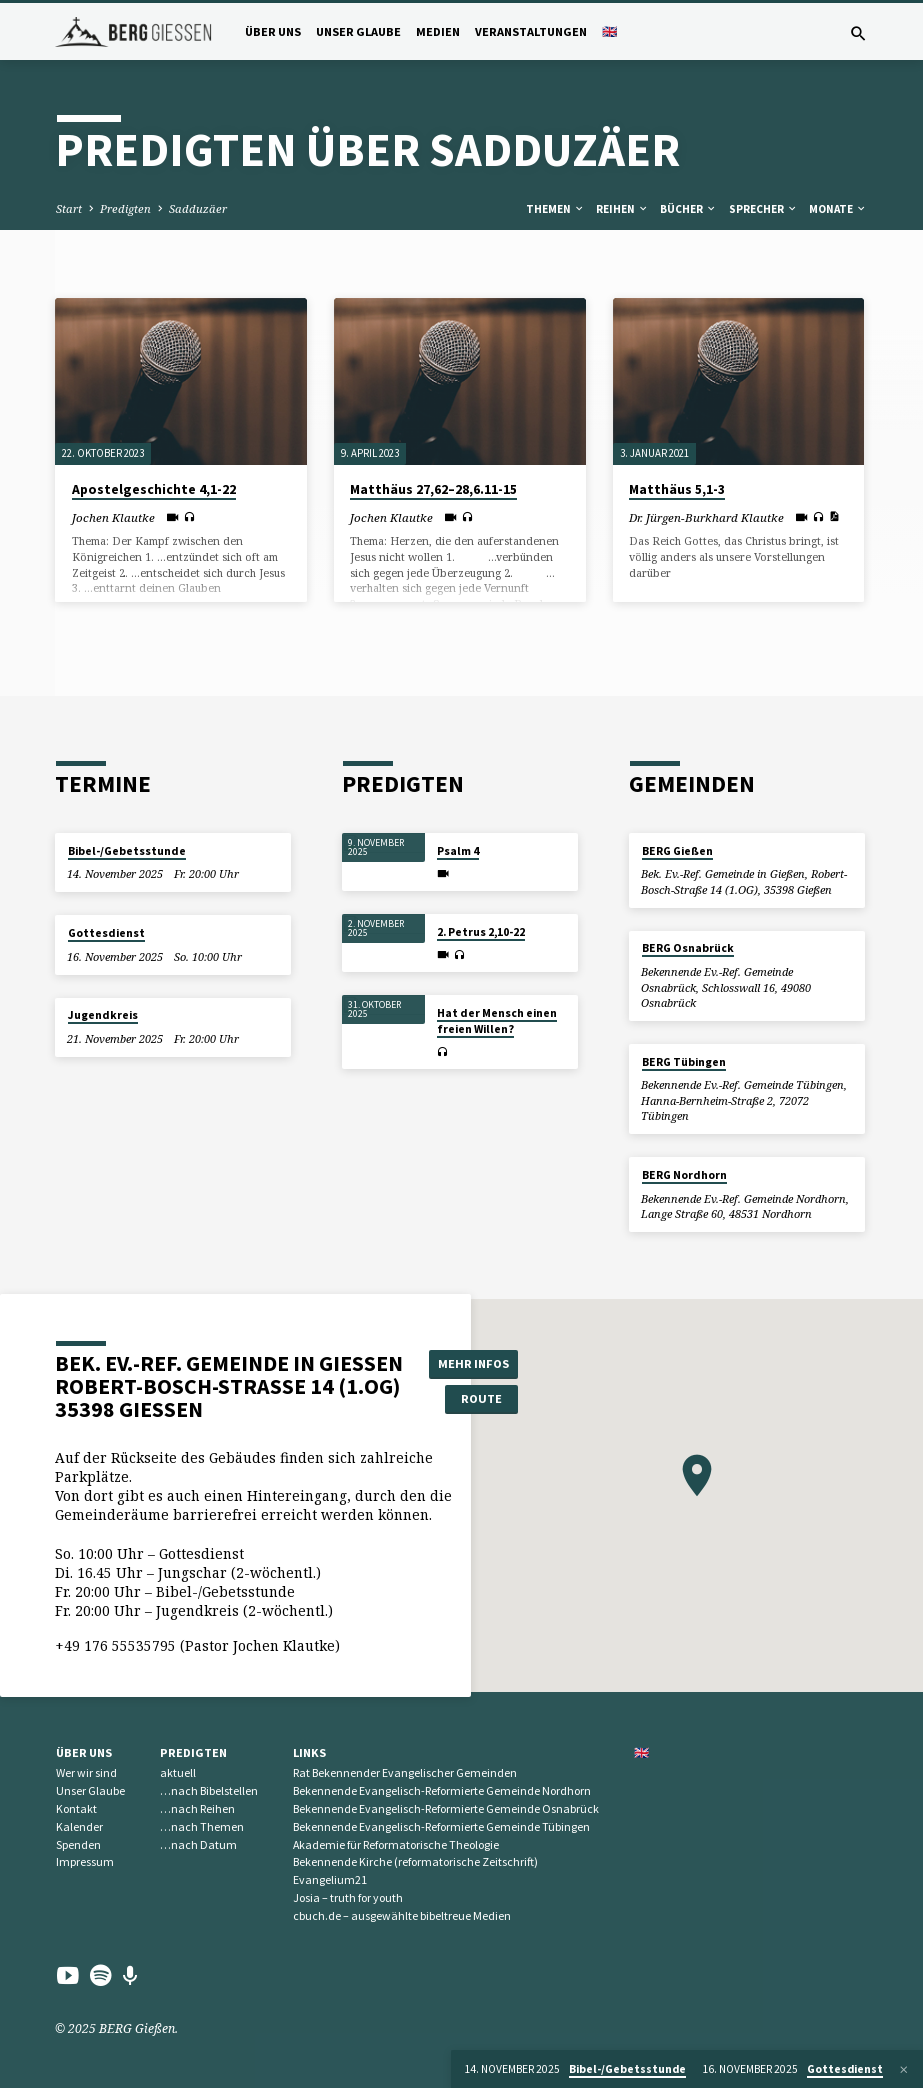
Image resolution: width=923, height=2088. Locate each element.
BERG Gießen (677, 851)
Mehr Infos (474, 1362)
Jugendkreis (103, 1015)
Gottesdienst (106, 933)
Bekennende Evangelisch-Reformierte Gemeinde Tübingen (441, 1826)
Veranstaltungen (531, 31)
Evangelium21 (330, 1879)
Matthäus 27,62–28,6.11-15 (433, 489)
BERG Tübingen (684, 1062)
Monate (838, 209)
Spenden (78, 1844)
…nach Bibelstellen (209, 1790)
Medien (438, 31)
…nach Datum (198, 1844)
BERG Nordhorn (684, 1175)
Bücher (688, 209)
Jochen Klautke (113, 517)
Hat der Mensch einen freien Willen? (497, 1021)
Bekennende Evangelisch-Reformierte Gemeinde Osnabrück (446, 1808)
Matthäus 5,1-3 (677, 489)
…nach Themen (202, 1826)
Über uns (273, 31)
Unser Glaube (358, 31)
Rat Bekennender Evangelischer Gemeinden (405, 1772)
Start (69, 208)
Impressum (85, 1861)
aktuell (178, 1772)
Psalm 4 (458, 851)
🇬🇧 (609, 31)
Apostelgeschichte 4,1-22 (154, 489)
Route (475, 1398)
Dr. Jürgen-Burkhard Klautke (706, 517)
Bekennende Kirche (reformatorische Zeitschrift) (415, 1861)
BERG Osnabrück (688, 948)
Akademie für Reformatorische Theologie (396, 1844)
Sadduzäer (198, 208)
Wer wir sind (86, 1772)
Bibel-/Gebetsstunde (127, 851)
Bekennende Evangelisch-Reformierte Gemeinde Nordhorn (442, 1790)
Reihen (622, 209)
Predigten (125, 208)
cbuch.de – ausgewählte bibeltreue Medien (402, 1915)
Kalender (79, 1826)
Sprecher (763, 209)
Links (309, 1752)
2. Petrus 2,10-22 (481, 932)
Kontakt (76, 1808)
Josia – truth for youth (348, 1897)
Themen (555, 209)
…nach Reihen (197, 1808)
